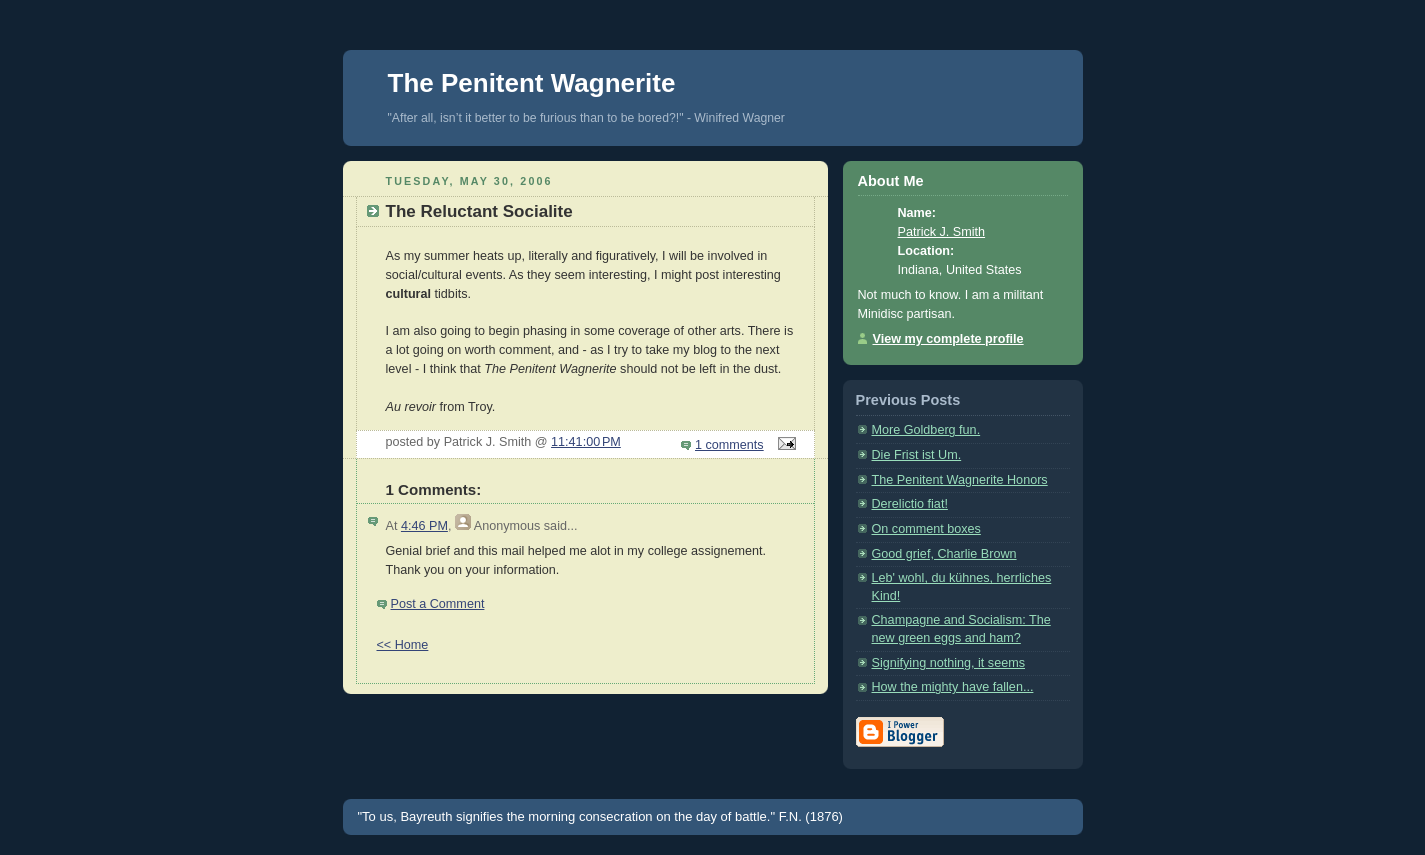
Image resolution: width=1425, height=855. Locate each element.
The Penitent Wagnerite (532, 83)
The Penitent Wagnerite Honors (960, 480)
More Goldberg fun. (926, 430)
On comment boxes (926, 529)
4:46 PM (424, 526)
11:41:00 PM (586, 442)
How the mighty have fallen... (953, 687)
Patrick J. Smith (942, 232)
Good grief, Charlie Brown (944, 554)
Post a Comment (438, 604)
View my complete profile (948, 339)
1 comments (729, 445)
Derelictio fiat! (910, 504)
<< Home (403, 645)
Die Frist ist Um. (917, 455)
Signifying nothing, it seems (949, 663)
